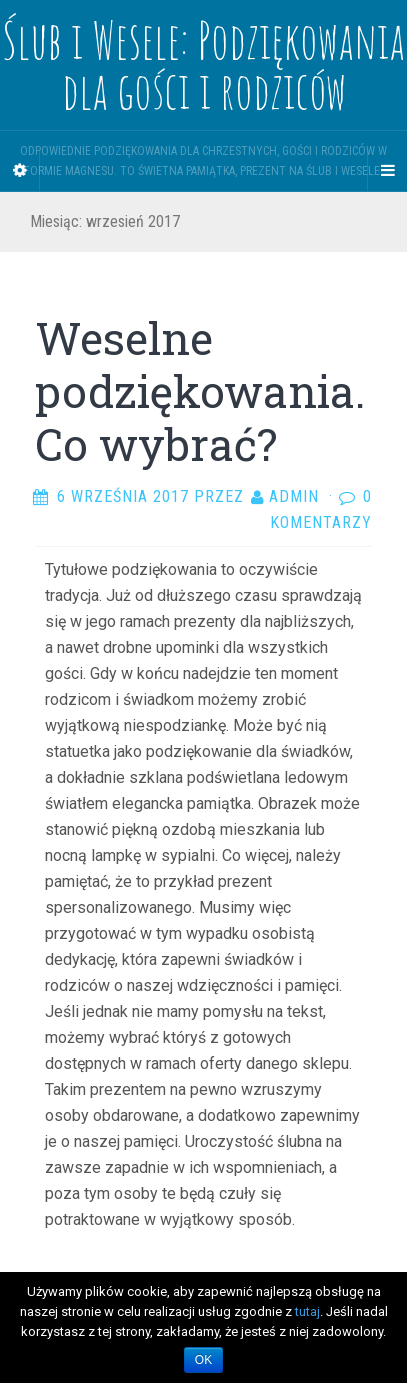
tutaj (307, 1311)
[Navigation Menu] (387, 171)
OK (203, 1360)
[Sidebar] (20, 171)
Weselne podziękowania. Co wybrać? (200, 391)
